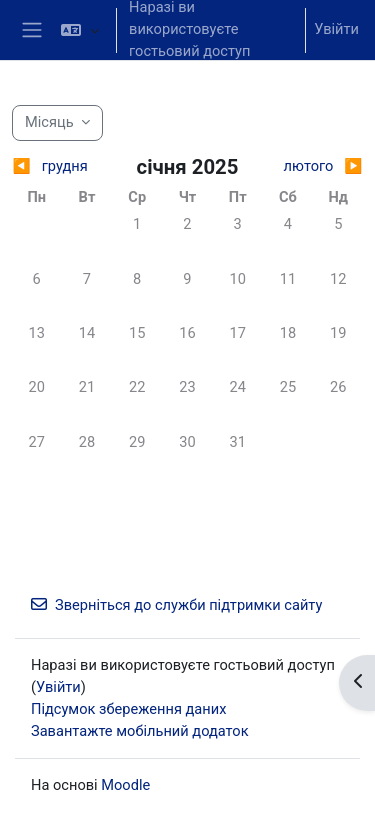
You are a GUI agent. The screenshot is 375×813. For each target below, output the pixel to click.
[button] (80, 30)
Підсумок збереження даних (128, 709)
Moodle (125, 785)
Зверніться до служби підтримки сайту (176, 605)
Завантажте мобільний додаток (140, 731)
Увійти (336, 29)
